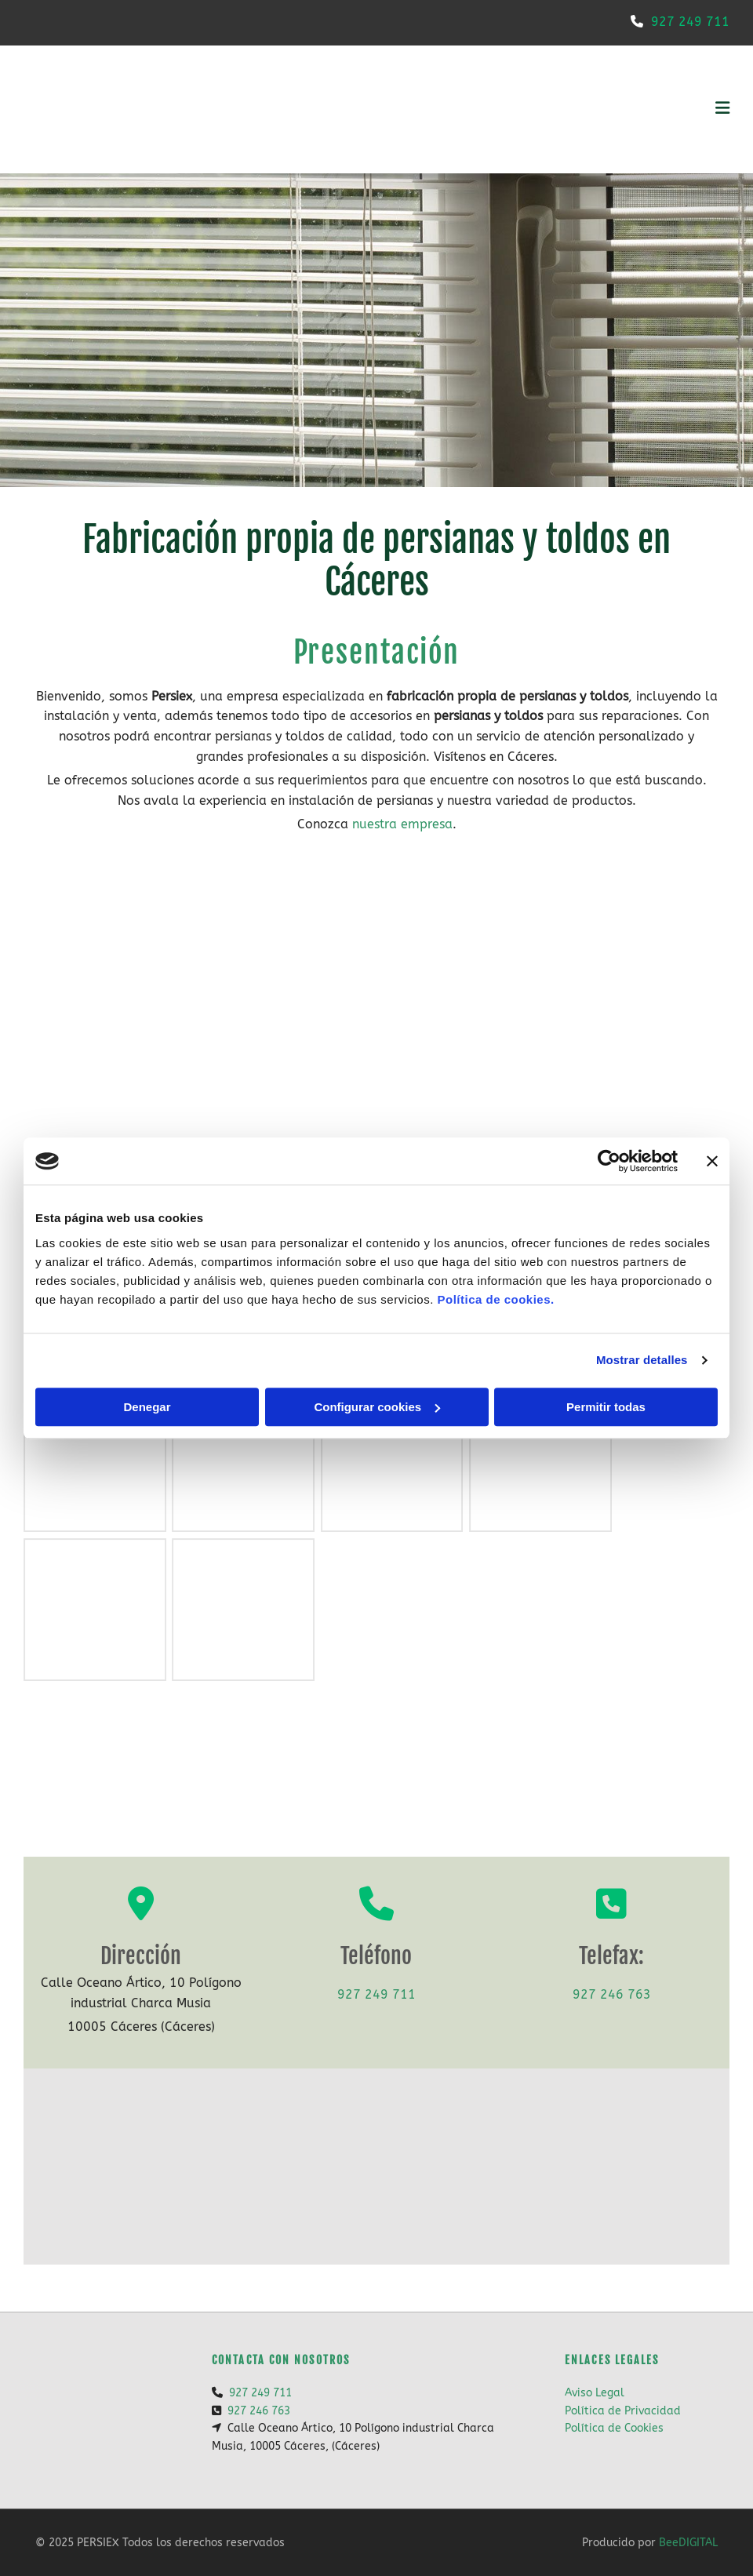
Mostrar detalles (642, 1359)
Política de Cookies (614, 2428)
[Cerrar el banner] (712, 1160)
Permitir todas (606, 1407)
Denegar (146, 1407)
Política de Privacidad (623, 2411)
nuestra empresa (402, 824)
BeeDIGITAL (688, 2542)
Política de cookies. (495, 1299)
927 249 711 (690, 21)
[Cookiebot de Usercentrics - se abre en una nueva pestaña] (609, 1161)
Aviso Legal (594, 2393)
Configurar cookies (377, 1407)
